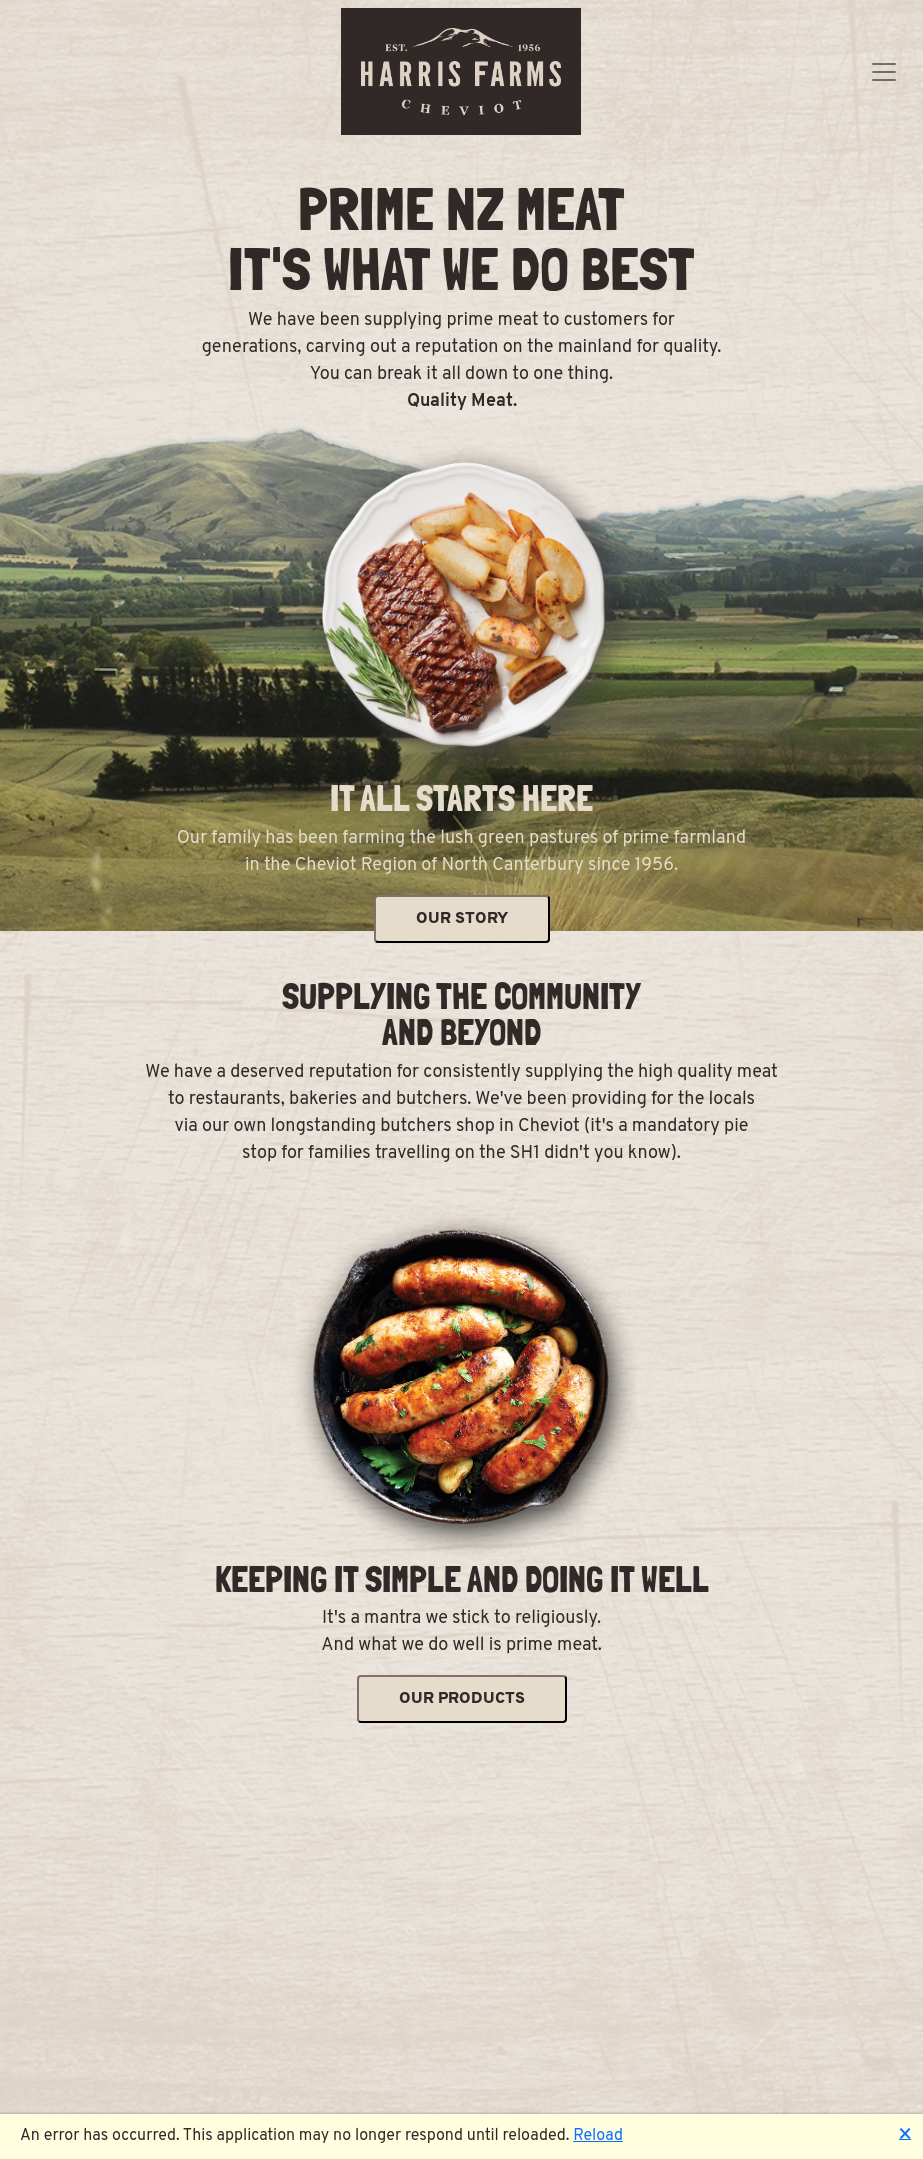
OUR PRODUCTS (462, 1699)
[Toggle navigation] (884, 72)
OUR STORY (462, 919)
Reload (598, 2136)
